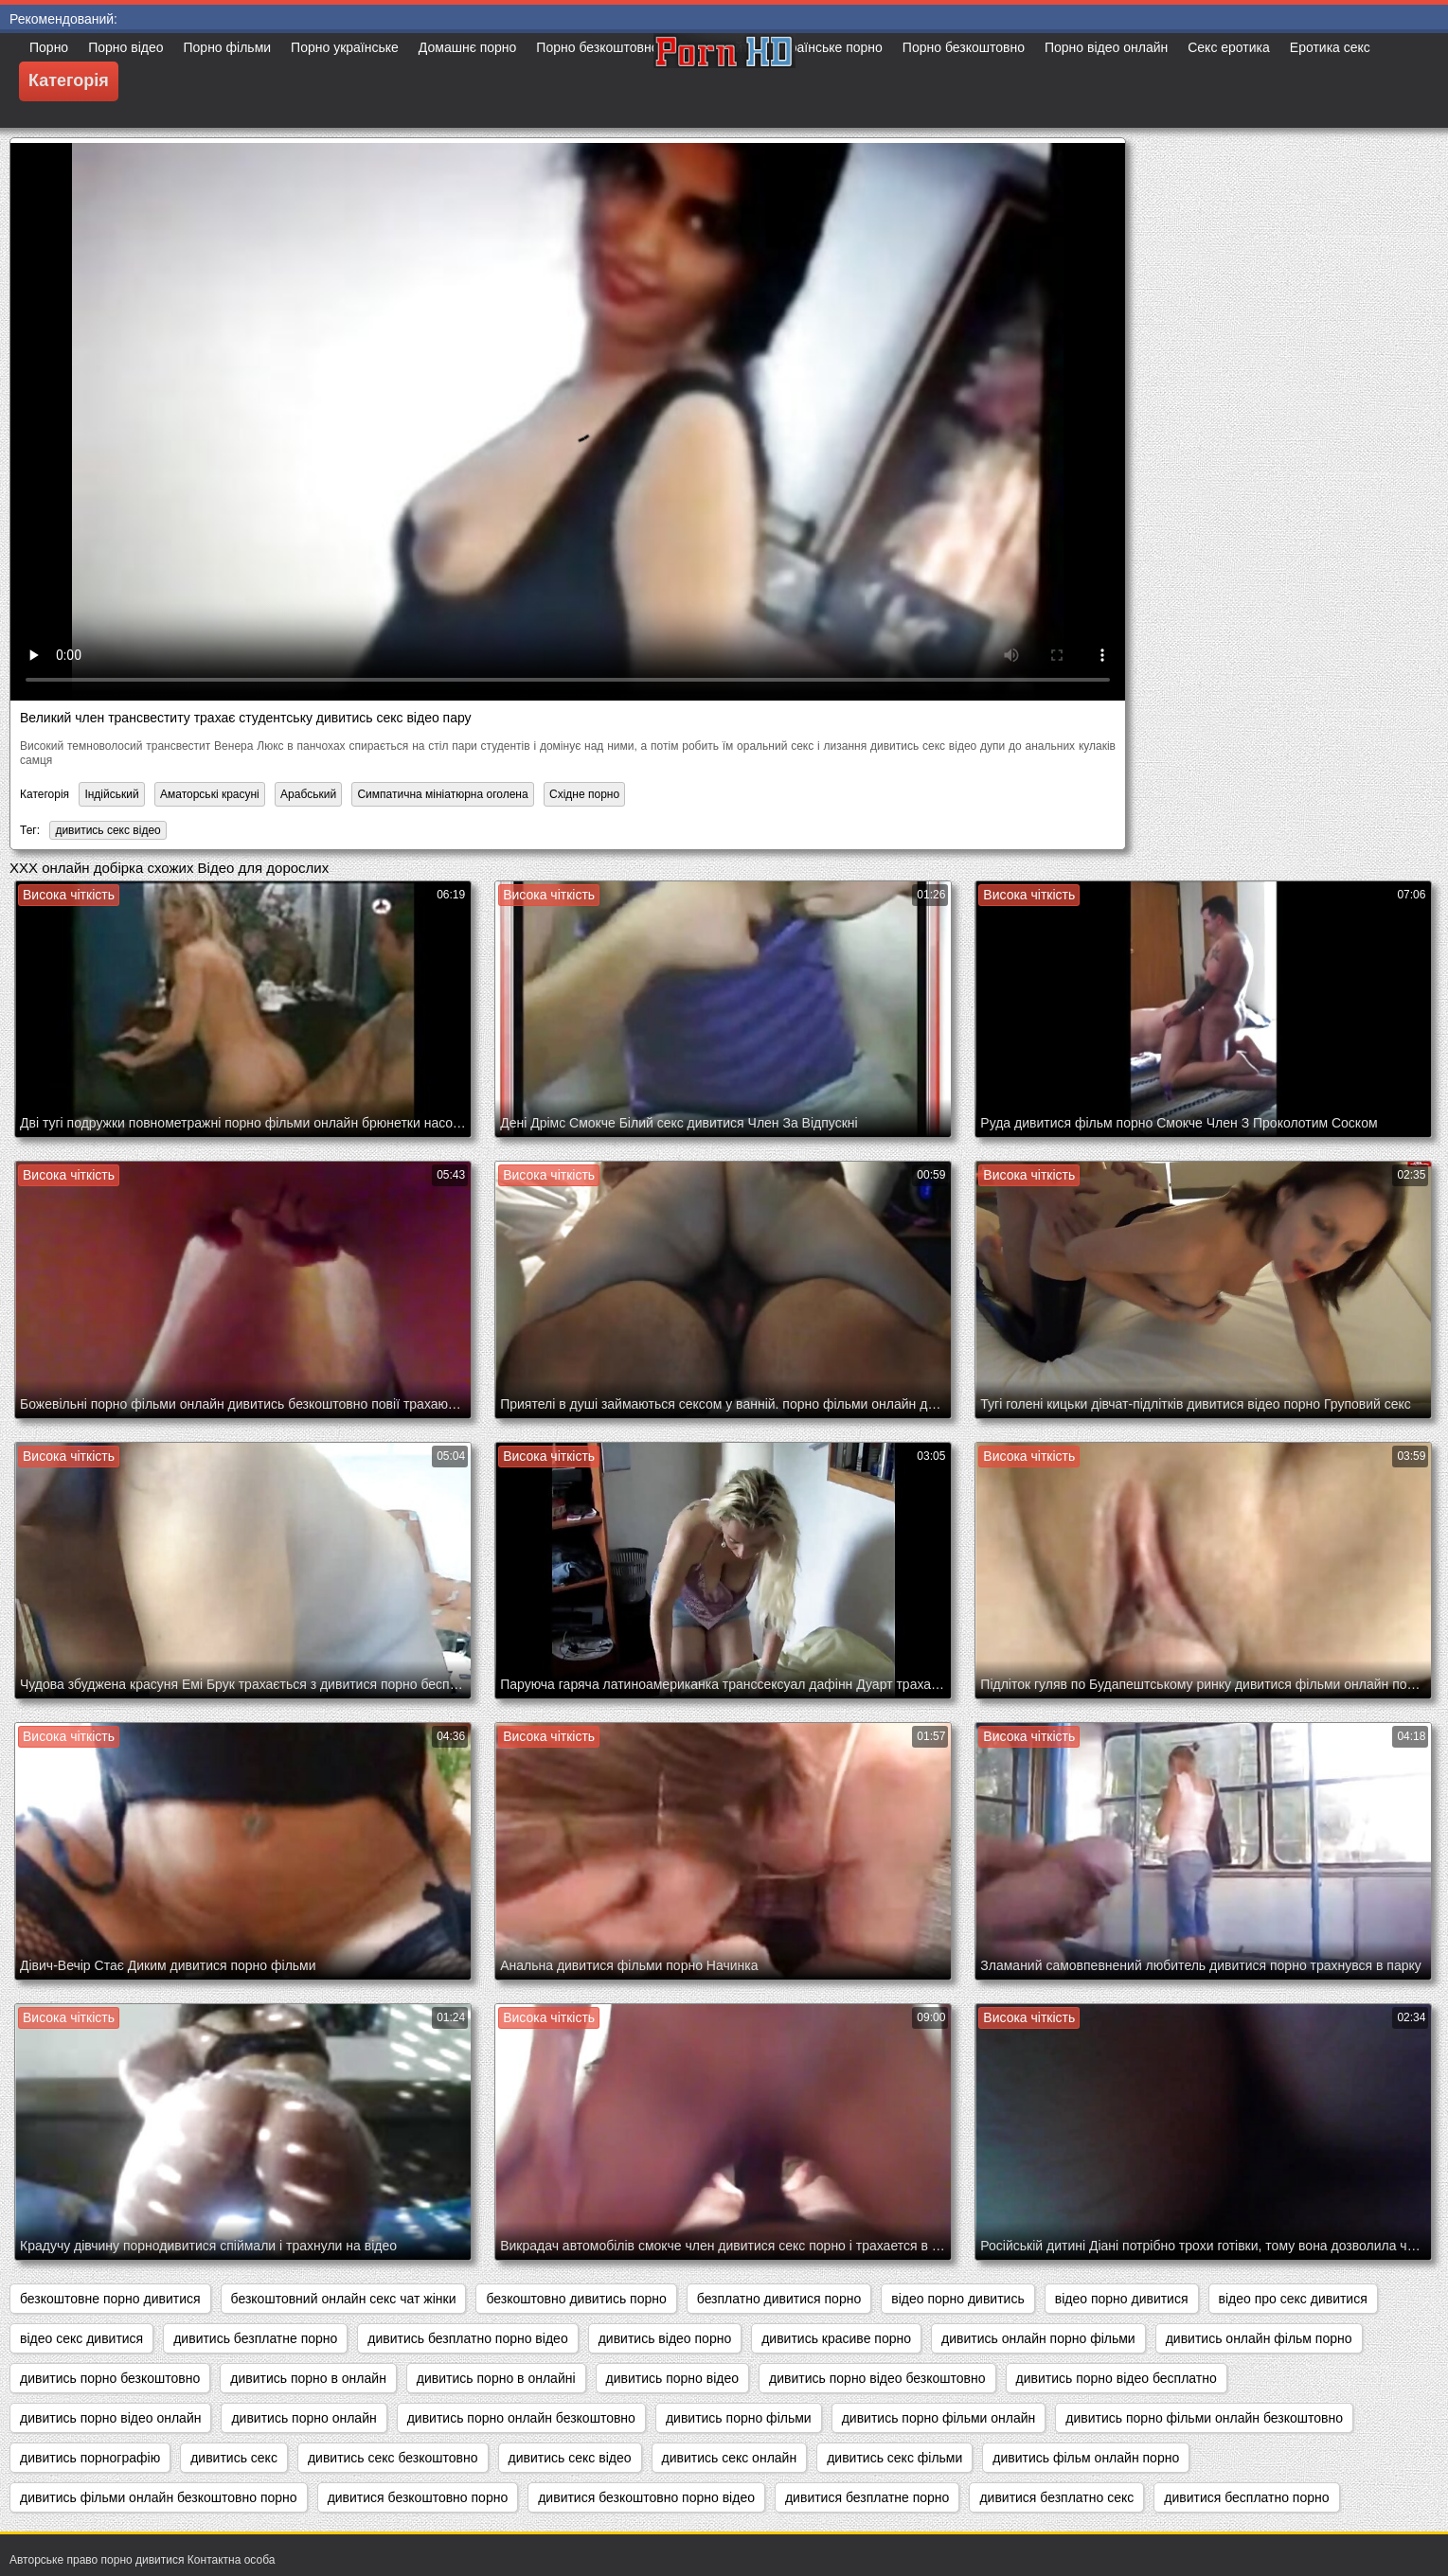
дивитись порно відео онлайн (110, 2417)
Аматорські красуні (209, 794)
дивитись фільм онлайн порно (1085, 2457)
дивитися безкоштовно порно (418, 2497)
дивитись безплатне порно (255, 2338)
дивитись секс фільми (894, 2457)
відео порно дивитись (958, 2298)
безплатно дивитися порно (779, 2298)
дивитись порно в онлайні (496, 2378)
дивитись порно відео (673, 2378)
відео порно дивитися (1122, 2298)
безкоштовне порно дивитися (110, 2298)
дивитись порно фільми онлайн (939, 2417)
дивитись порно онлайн (303, 2417)
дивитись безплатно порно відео (467, 2338)
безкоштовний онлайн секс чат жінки (343, 2298)
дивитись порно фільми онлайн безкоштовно (1204, 2417)
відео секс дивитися (81, 2338)
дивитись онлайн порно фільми (1038, 2338)
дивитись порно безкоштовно (110, 2378)
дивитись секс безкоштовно (393, 2457)
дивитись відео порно (665, 2338)
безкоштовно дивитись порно (576, 2298)
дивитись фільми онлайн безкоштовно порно (158, 2497)
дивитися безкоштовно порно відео (646, 2497)
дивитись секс (233, 2457)
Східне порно (584, 794)
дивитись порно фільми (739, 2417)
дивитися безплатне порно (867, 2497)
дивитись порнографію (90, 2457)
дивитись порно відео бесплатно (1116, 2378)
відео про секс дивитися (1293, 2298)
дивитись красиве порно (836, 2338)
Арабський (308, 794)
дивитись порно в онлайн (308, 2378)
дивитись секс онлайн (729, 2457)
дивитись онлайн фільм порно (1259, 2338)
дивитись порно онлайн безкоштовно (521, 2417)
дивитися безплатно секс (1056, 2497)
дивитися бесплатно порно (1246, 2497)
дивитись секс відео (107, 830)
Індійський (111, 794)
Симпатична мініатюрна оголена (442, 794)
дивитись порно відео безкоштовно (877, 2378)
